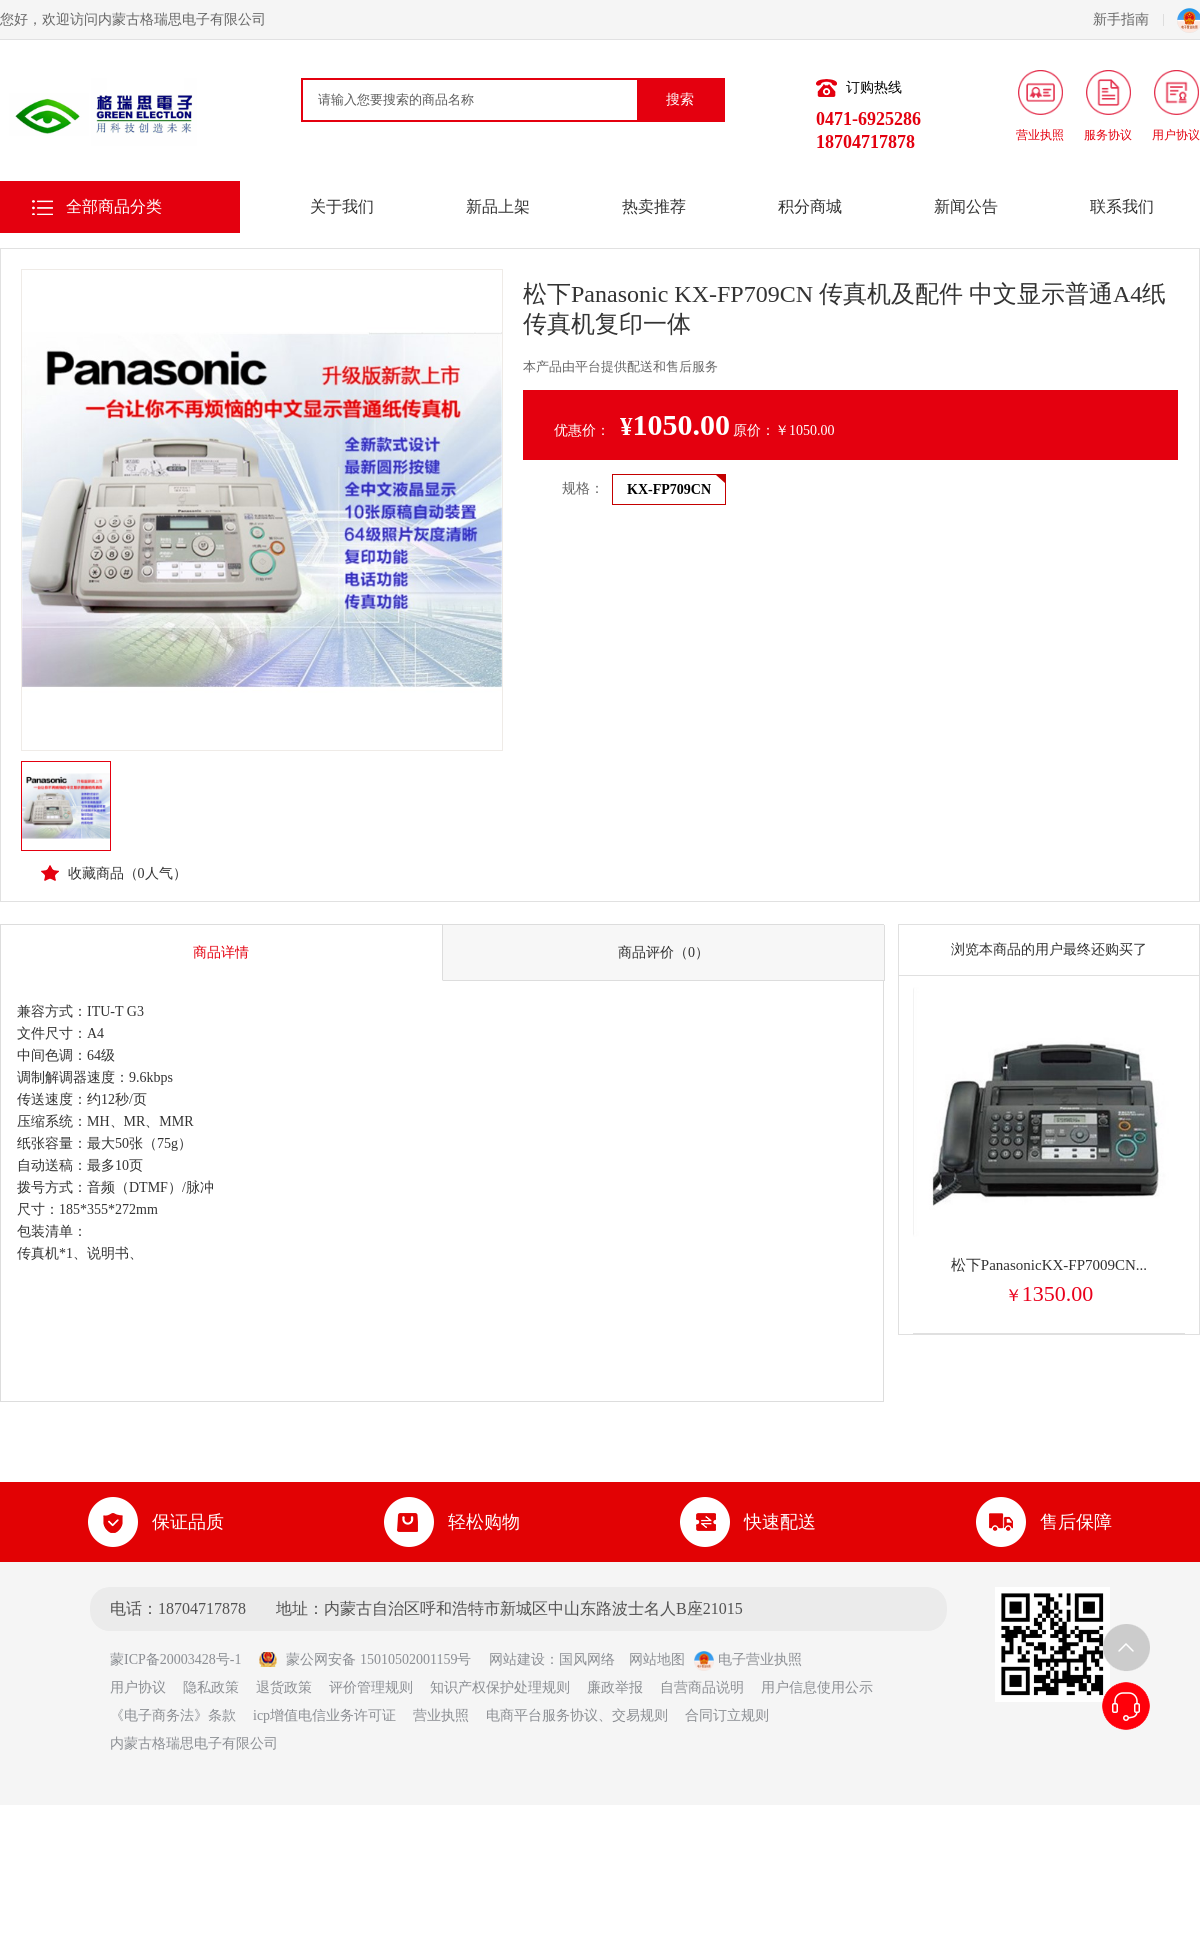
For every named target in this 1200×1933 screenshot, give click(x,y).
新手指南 (1128, 19)
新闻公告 (966, 206)
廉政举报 (615, 1687)
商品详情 (221, 952)
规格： (583, 488)
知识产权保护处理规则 (500, 1687)
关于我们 (342, 206)
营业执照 (441, 1715)
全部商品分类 (114, 206)
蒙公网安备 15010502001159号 (364, 1659)
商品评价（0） (663, 952)
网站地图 (657, 1659)
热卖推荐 (654, 206)
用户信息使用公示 (817, 1687)
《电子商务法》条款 (173, 1715)
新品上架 (498, 206)
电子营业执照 (748, 1659)
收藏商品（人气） (114, 873)
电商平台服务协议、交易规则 (577, 1715)
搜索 (680, 99)
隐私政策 (211, 1687)
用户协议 (138, 1687)
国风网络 (587, 1659)
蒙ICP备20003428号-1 (182, 1659)
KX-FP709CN (669, 489)
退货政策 (284, 1687)
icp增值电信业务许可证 (324, 1715)
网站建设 (517, 1659)
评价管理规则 (371, 1687)
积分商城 (810, 206)
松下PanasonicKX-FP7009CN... (1049, 1265)
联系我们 (1122, 206)
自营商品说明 (702, 1687)
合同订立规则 (727, 1715)
